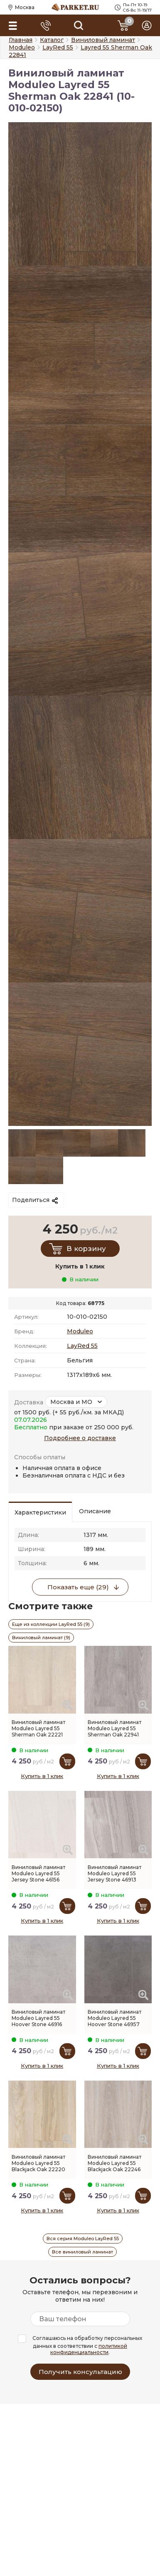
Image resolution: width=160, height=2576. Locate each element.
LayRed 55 (82, 1346)
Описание (95, 1511)
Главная (20, 40)
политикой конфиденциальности (88, 2349)
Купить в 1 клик (42, 1776)
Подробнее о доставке (80, 1438)
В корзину (86, 1248)
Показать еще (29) (78, 1587)
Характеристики (40, 1512)
